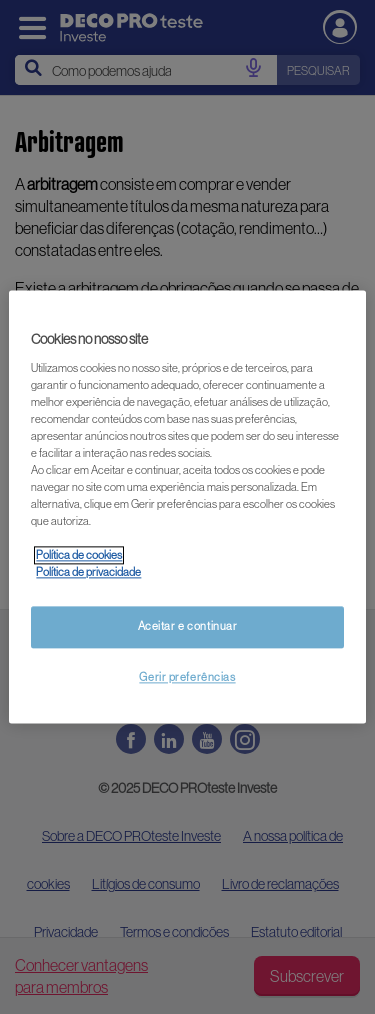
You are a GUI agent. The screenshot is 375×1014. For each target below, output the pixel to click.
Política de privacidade (88, 573)
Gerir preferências (187, 678)
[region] (187, 506)
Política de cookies (79, 556)
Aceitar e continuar (188, 627)
